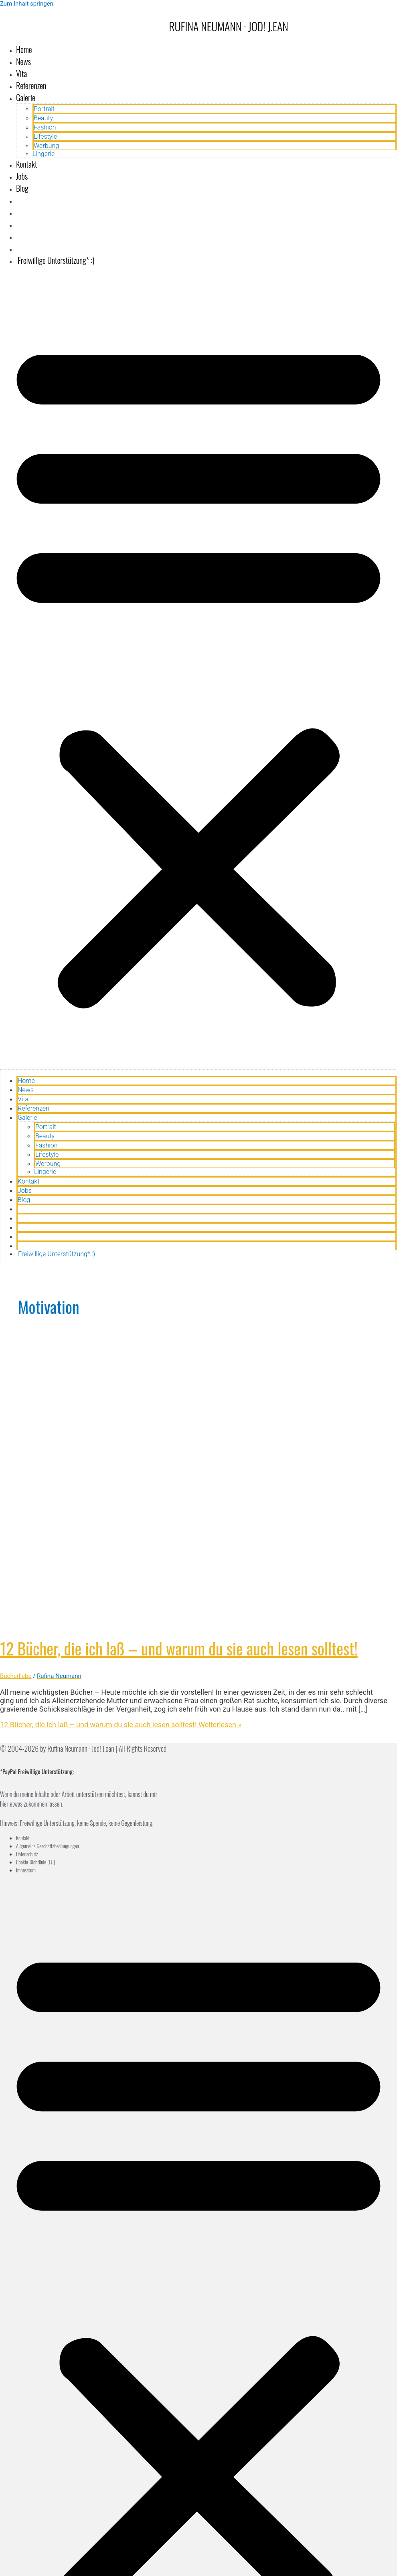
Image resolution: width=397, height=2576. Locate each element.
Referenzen (31, 85)
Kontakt (26, 164)
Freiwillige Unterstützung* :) (55, 260)
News (23, 61)
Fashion (45, 127)
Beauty (43, 118)
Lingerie (43, 154)
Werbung (46, 146)
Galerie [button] (25, 97)
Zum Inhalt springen (26, 3)
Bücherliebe (15, 1676)
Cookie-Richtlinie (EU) (35, 1862)
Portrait (44, 109)
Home (24, 49)
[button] (198, 670)
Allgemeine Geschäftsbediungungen (47, 1846)
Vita (21, 73)
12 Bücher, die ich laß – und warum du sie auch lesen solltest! (179, 1648)
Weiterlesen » (120, 1724)
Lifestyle (45, 136)
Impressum (26, 1870)
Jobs (22, 176)
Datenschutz (27, 1854)
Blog (22, 188)
